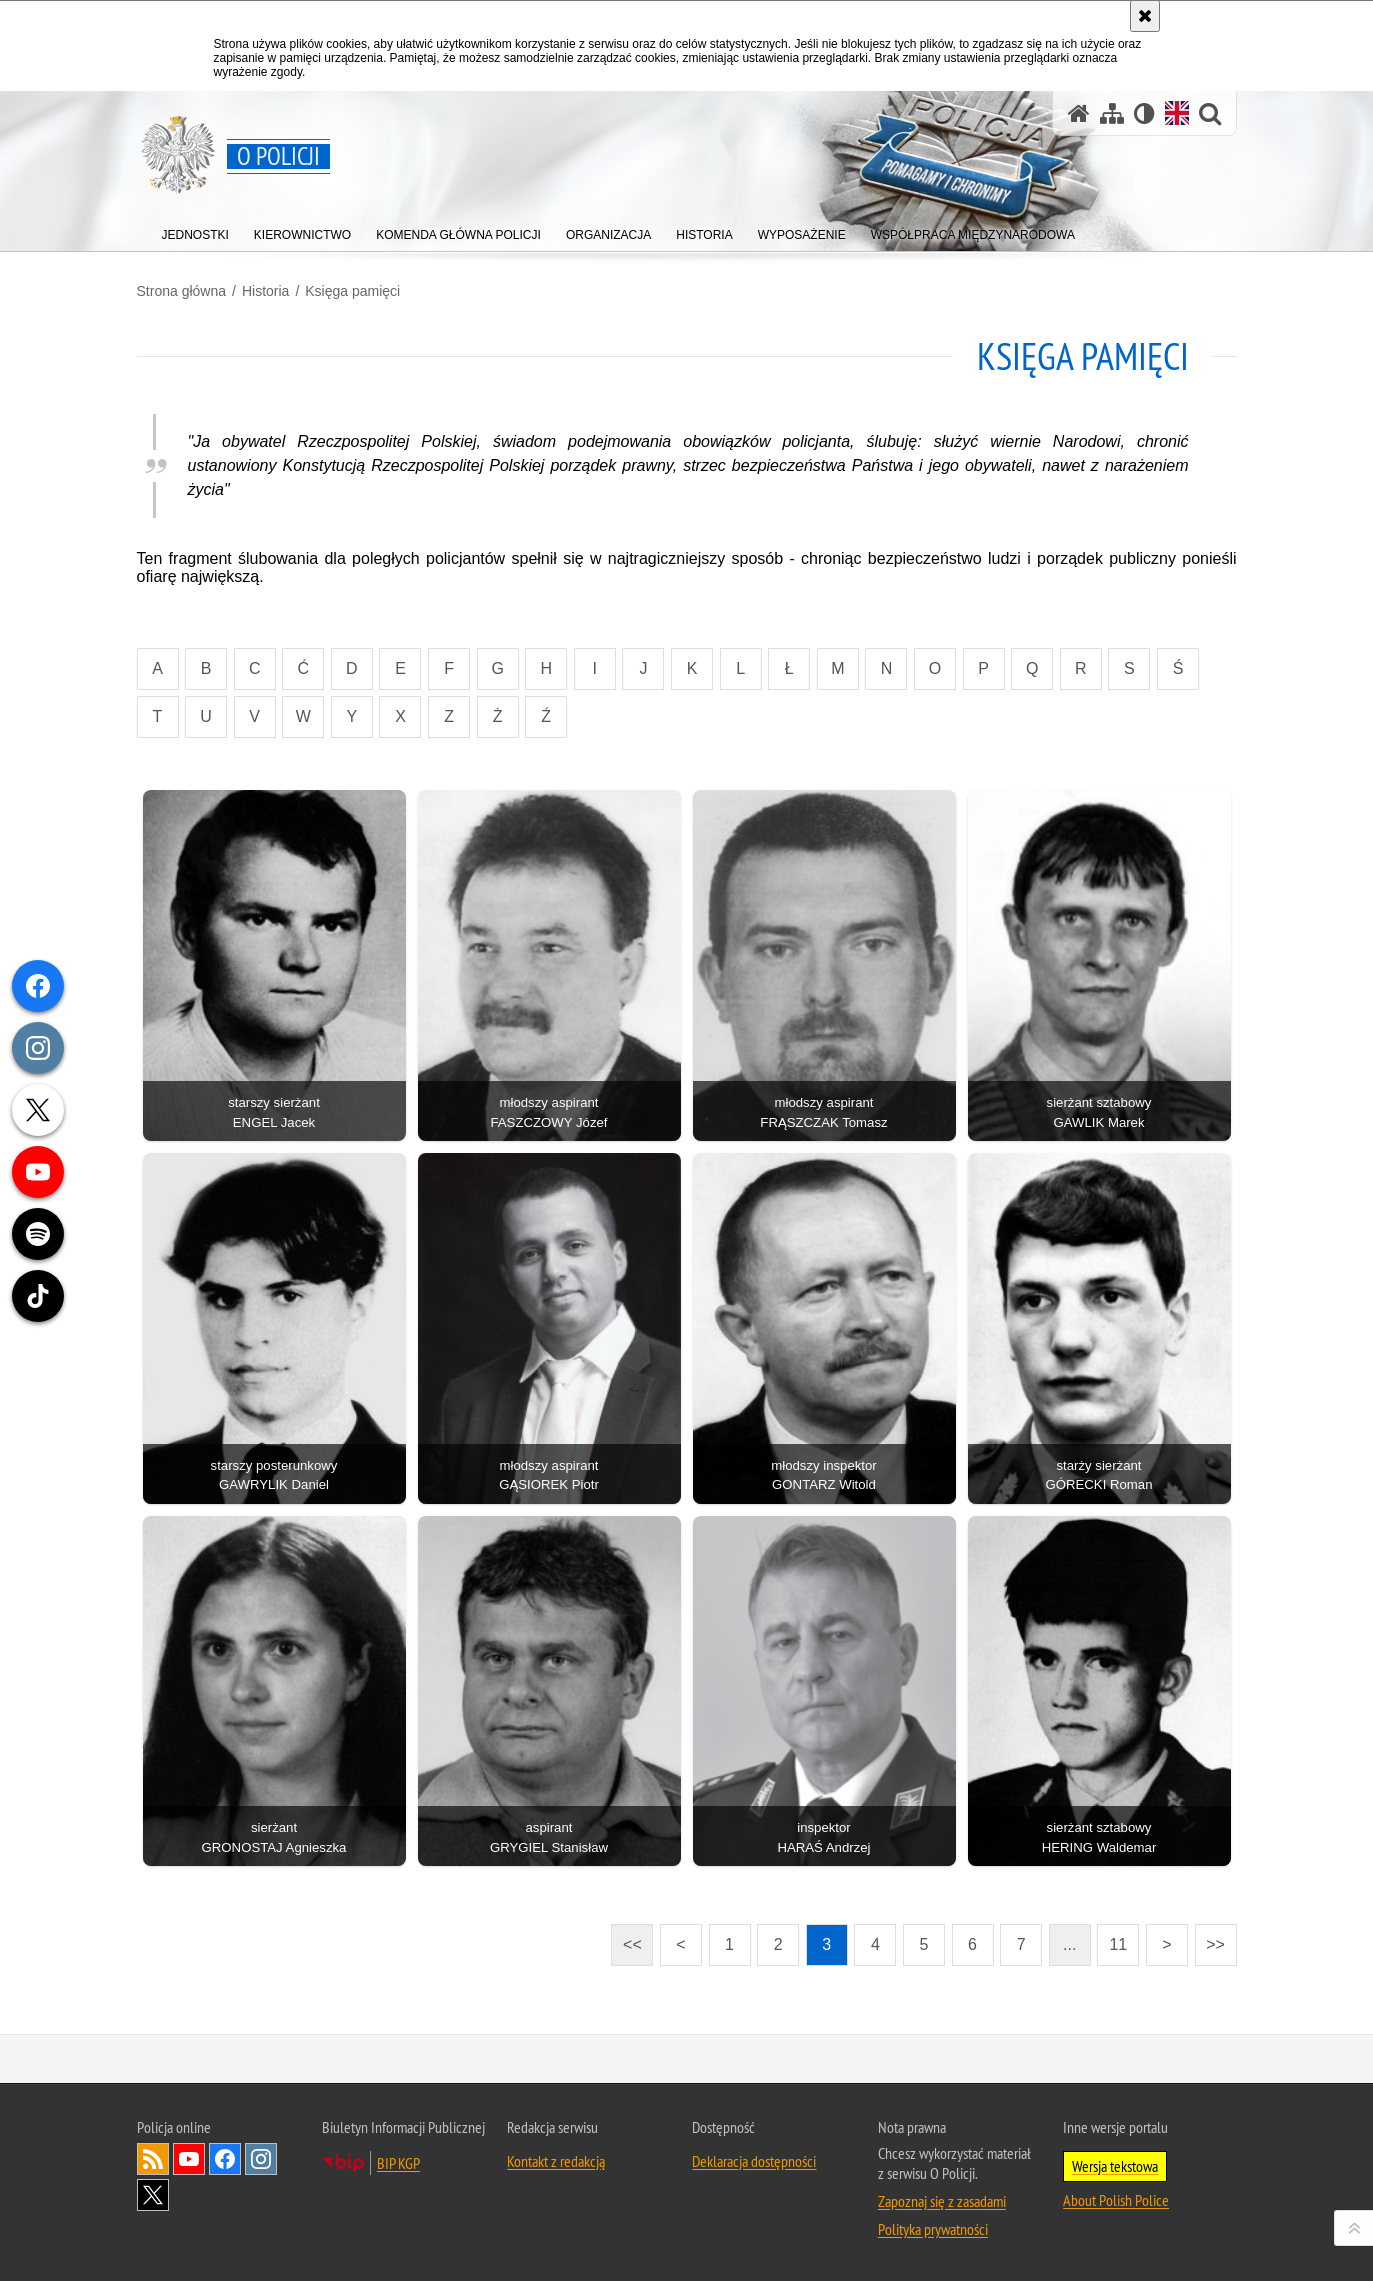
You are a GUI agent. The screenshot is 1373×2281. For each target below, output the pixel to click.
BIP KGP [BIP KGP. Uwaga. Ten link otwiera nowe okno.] (398, 2163)
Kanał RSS (153, 2159)
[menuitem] (195, 230)
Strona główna (182, 291)
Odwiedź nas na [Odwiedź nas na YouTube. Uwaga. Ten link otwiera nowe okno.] (189, 2159)
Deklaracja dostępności (754, 2161)
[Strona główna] (1079, 113)
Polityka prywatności (933, 2229)
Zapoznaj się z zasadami (942, 2201)
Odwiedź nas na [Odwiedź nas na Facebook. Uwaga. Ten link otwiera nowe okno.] (225, 2159)
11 (1118, 1944)
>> (1210, 1938)
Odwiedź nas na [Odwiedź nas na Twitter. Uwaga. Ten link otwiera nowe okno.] (153, 2195)
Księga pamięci (352, 291)
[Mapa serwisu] (1112, 113)
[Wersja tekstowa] (1144, 113)
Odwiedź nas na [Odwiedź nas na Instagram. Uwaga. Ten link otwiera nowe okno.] (261, 2159)
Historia (265, 291)
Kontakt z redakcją (556, 2161)
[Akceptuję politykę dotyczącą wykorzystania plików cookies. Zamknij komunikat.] (1145, 16)
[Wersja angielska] (1177, 113)
